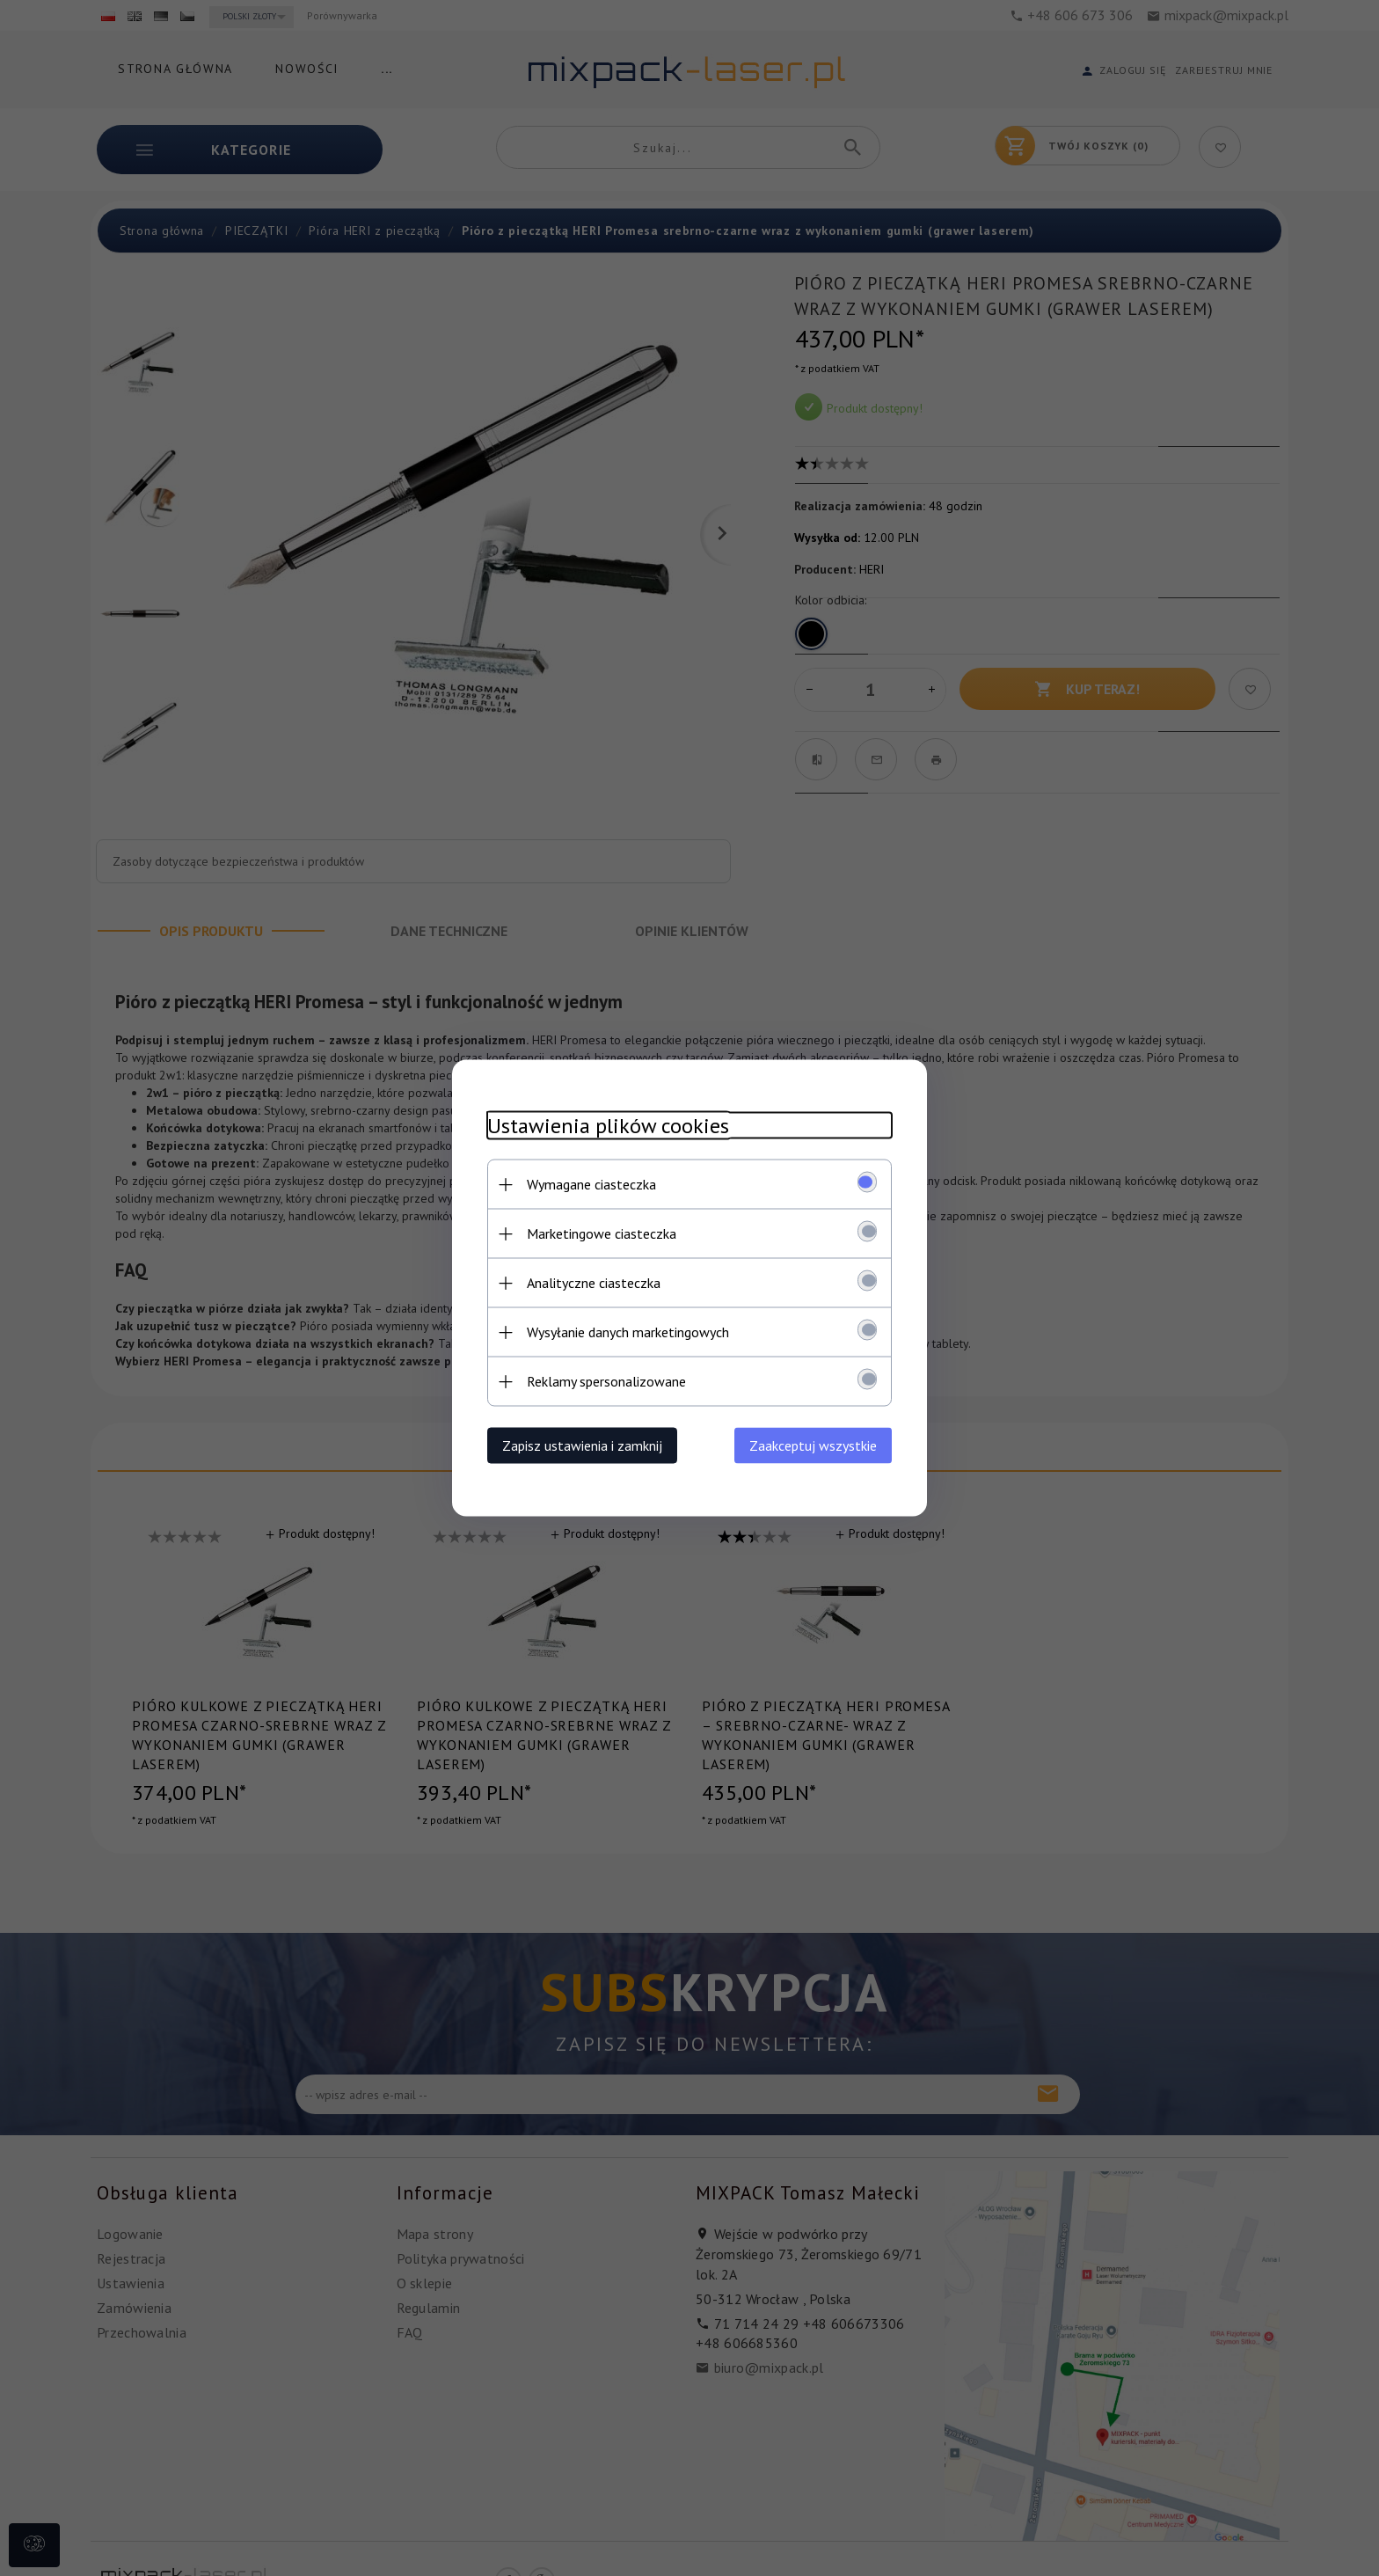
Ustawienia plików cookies (608, 1125)
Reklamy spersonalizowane (606, 1381)
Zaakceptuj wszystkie (813, 1445)
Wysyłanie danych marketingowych (628, 1332)
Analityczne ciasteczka (593, 1283)
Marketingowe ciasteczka (601, 1233)
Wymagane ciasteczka (591, 1184)
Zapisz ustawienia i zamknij (582, 1445)
